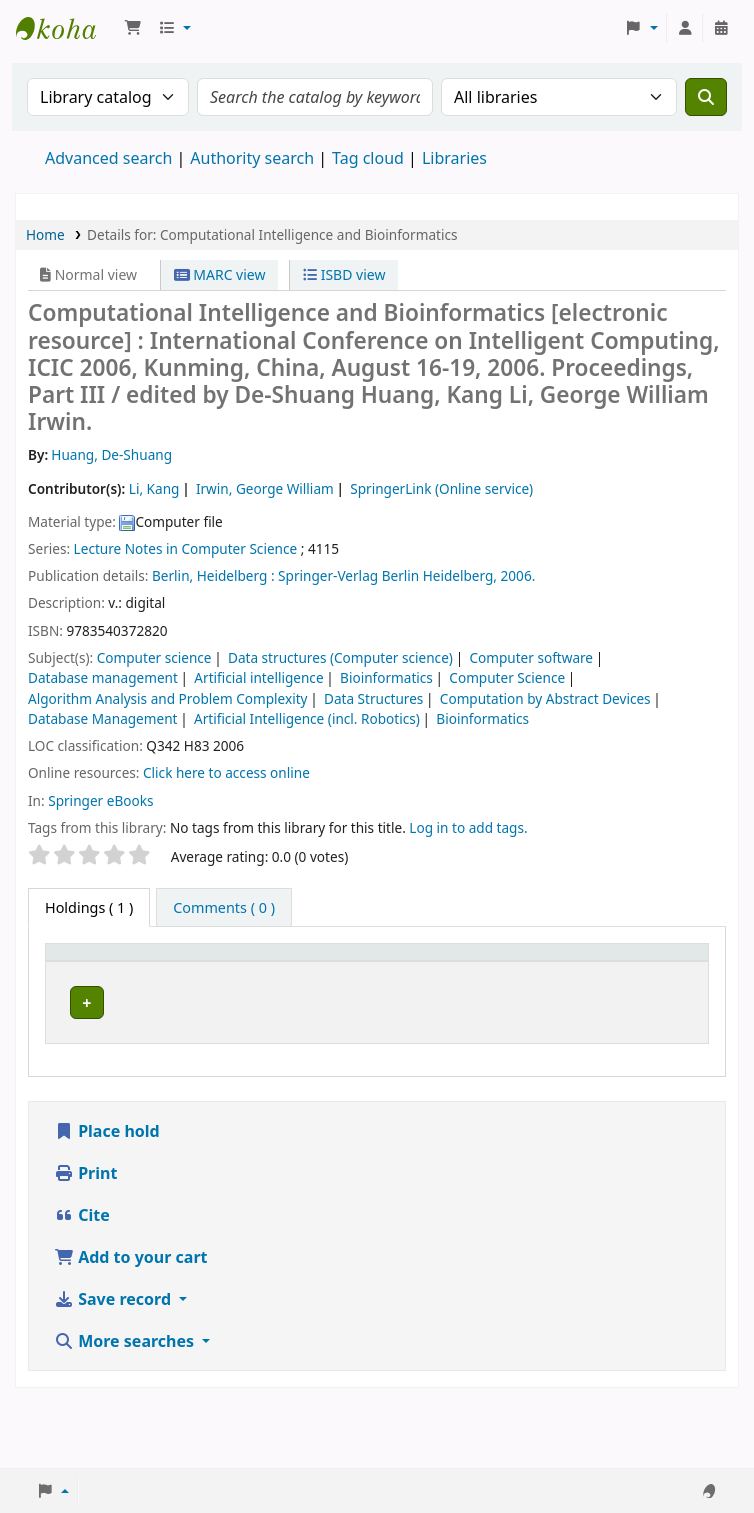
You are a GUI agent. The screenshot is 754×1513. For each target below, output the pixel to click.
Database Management (102, 718)
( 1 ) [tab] (89, 907)
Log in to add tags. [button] (468, 827)
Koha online (66, 28)
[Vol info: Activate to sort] (402, 974)
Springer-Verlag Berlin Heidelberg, (387, 575)
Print (85, 1238)
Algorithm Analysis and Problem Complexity (168, 698)
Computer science (154, 657)
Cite (82, 1280)
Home (45, 234)
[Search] (706, 97)
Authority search (252, 158)
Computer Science (507, 677)
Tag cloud (368, 158)
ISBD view (344, 274)
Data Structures (373, 698)
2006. (518, 575)
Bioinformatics (386, 677)
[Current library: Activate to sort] (197, 974)
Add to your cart (131, 1322)
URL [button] (461, 984)
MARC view (220, 274)
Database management (103, 677)
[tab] (224, 908)
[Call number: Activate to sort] (307, 974)
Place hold (107, 1196)
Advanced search (108, 158)
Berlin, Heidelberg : (213, 575)
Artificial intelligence (258, 677)
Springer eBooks (100, 800)
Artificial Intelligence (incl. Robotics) (307, 718)
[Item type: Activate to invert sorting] (95, 974)
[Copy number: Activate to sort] (574, 974)
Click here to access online (226, 772)
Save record (114, 1364)
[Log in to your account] (685, 28)
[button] (133, 28)
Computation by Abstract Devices (545, 698)
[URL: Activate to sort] (480, 974)
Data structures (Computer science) (340, 657)
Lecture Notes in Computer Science (186, 548)
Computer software (531, 657)
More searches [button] (126, 1406)
